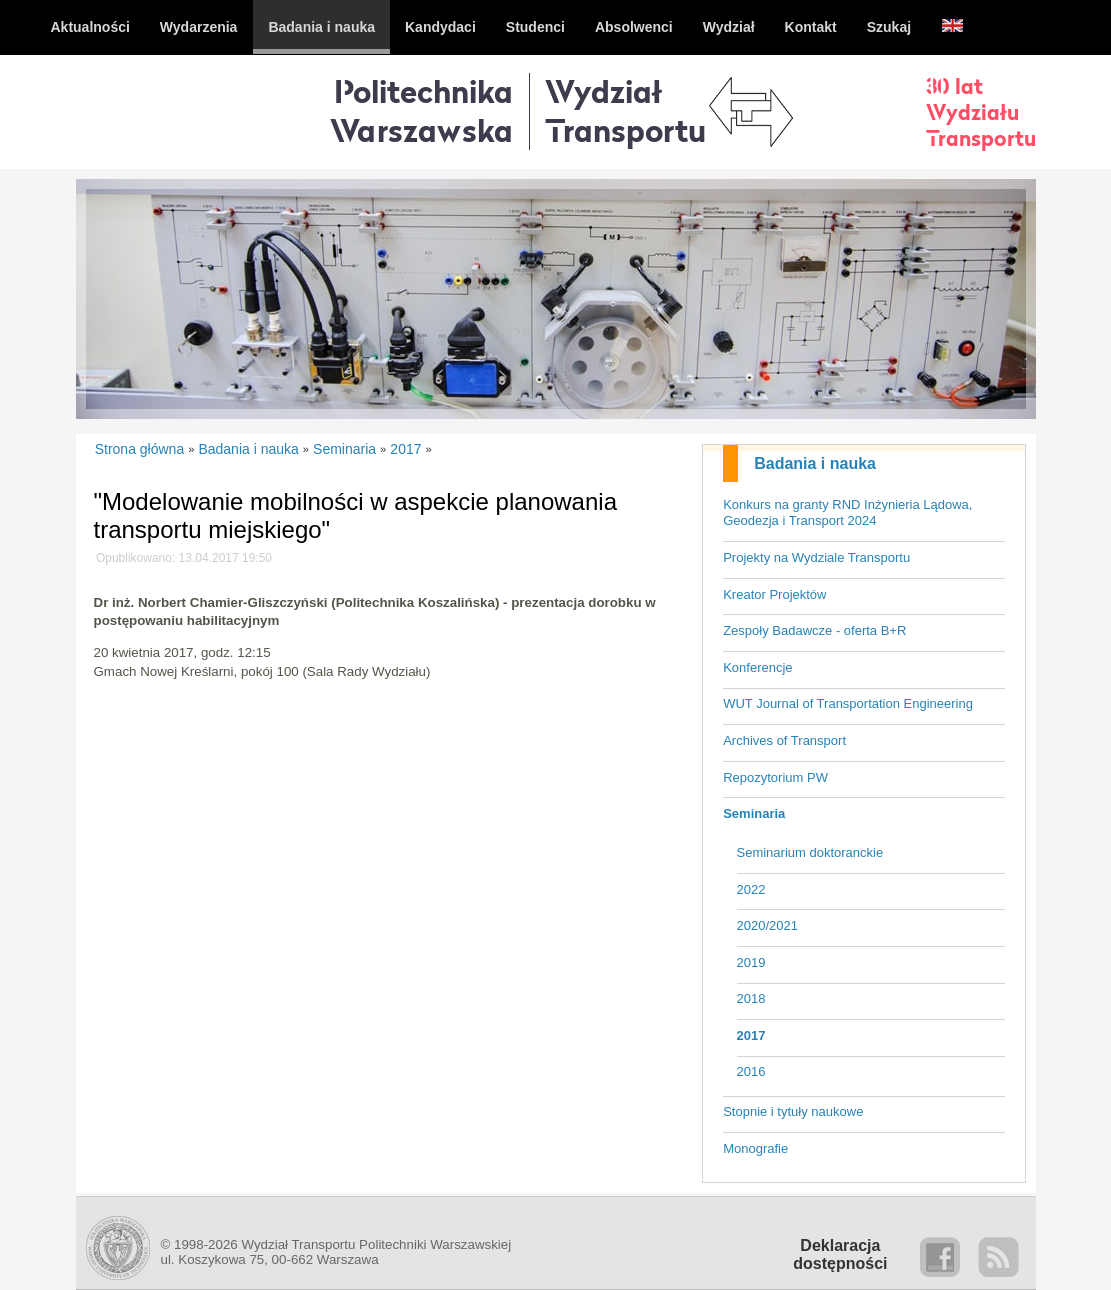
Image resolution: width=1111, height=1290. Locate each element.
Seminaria (754, 813)
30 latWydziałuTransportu (981, 112)
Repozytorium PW (775, 777)
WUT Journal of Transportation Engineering (848, 703)
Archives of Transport (784, 740)
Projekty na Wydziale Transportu (816, 557)
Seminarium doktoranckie (810, 852)
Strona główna (140, 449)
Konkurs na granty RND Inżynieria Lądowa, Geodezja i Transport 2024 (847, 513)
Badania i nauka (815, 463)
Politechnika (421, 110)
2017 (751, 1035)
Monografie (755, 1148)
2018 (751, 998)
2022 (751, 889)
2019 (751, 962)
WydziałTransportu (625, 110)
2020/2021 (767, 925)
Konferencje (757, 667)
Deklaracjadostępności (840, 1254)
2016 (751, 1071)
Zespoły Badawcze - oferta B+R (814, 630)
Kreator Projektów (774, 594)
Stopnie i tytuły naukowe (793, 1111)
